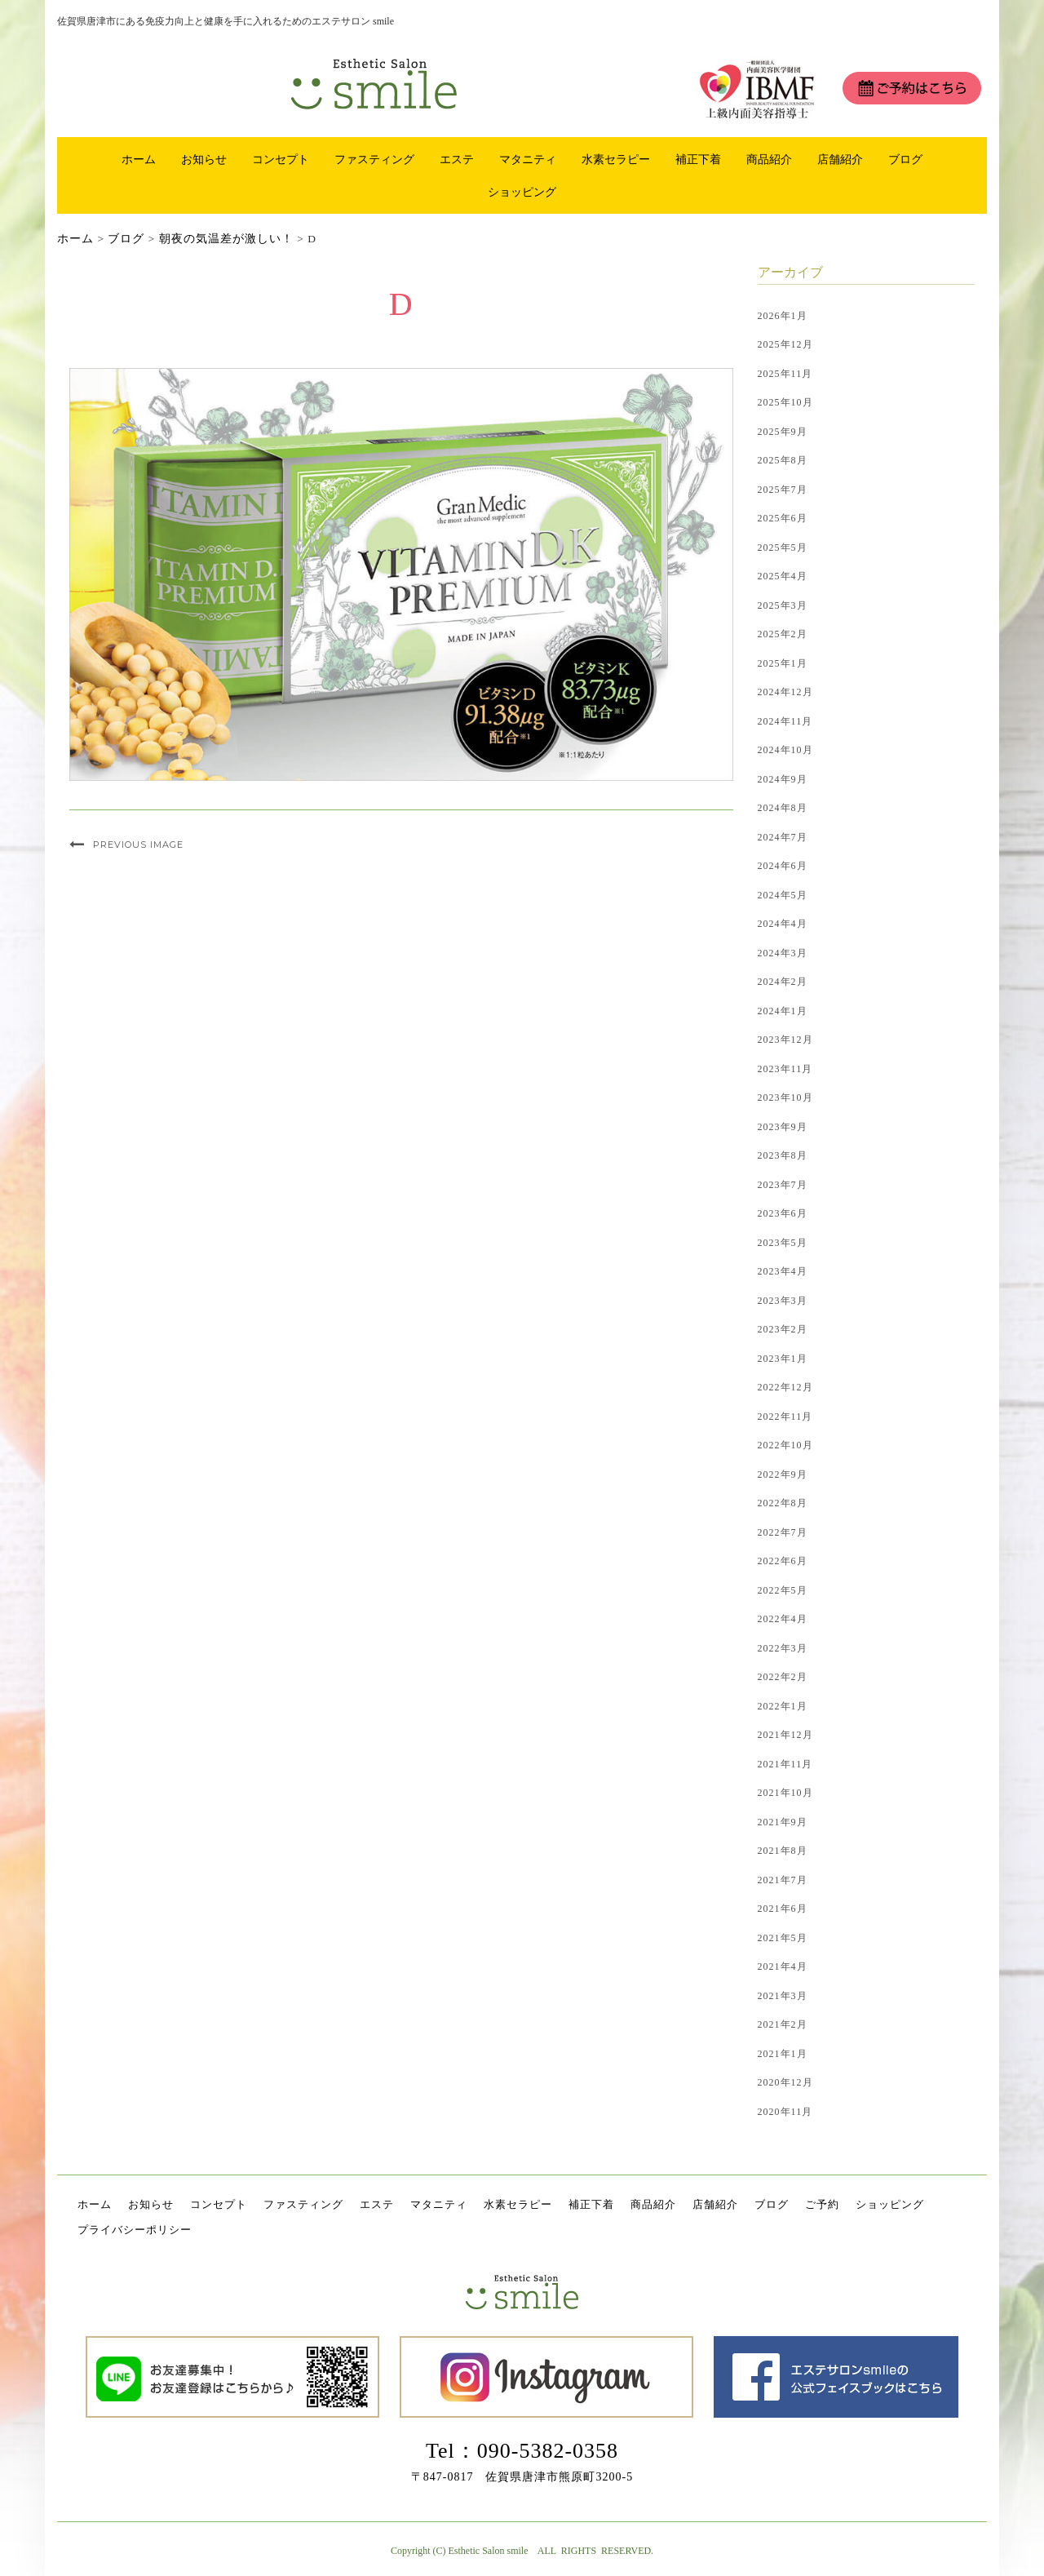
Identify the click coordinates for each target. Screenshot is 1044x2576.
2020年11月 (785, 2111)
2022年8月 (782, 1503)
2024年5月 (782, 895)
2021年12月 (785, 1734)
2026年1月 (782, 315)
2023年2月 (782, 1329)
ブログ (905, 159)
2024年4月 (782, 923)
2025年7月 (782, 489)
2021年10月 (785, 1792)
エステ (457, 159)
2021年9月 (782, 1822)
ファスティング (374, 159)
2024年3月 (782, 953)
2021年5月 (782, 1938)
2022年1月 (782, 1706)
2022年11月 (785, 1416)
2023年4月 (782, 1271)
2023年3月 (782, 1300)
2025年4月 (782, 576)
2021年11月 (785, 1764)
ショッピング (522, 191)
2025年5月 (782, 547)
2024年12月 (785, 692)
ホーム (139, 159)
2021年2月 (782, 2024)
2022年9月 (782, 1474)
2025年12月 (785, 344)
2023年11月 (785, 1069)
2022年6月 (782, 1561)
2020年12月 (785, 2082)
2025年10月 (785, 402)
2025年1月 (782, 663)
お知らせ (204, 159)
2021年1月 (782, 2053)
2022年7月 (782, 1532)
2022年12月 (785, 1387)
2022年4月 (782, 1619)
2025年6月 (782, 518)
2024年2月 (782, 981)
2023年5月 (782, 1242)
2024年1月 (782, 1011)
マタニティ (527, 159)
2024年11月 (785, 721)
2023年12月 (785, 1039)
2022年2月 (782, 1677)
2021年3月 (782, 1996)
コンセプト (280, 159)
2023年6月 (782, 1213)
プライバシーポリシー (134, 2230)
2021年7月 (782, 1880)
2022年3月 (782, 1648)
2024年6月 (782, 865)
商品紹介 (769, 159)
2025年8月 (782, 460)
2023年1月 (782, 1358)
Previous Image (138, 844)
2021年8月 (782, 1850)
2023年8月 (782, 1155)
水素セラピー (616, 159)
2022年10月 (785, 1445)
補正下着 (698, 159)
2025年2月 (782, 634)
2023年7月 (782, 1184)
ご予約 (822, 2204)
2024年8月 (782, 808)
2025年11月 (785, 373)
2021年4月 (782, 1966)
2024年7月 (782, 837)
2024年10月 (785, 750)
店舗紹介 (840, 159)
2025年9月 (782, 431)
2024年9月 (782, 779)
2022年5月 (782, 1590)
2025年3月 (782, 605)
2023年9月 (782, 1127)
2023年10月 (785, 1097)
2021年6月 (782, 1908)
